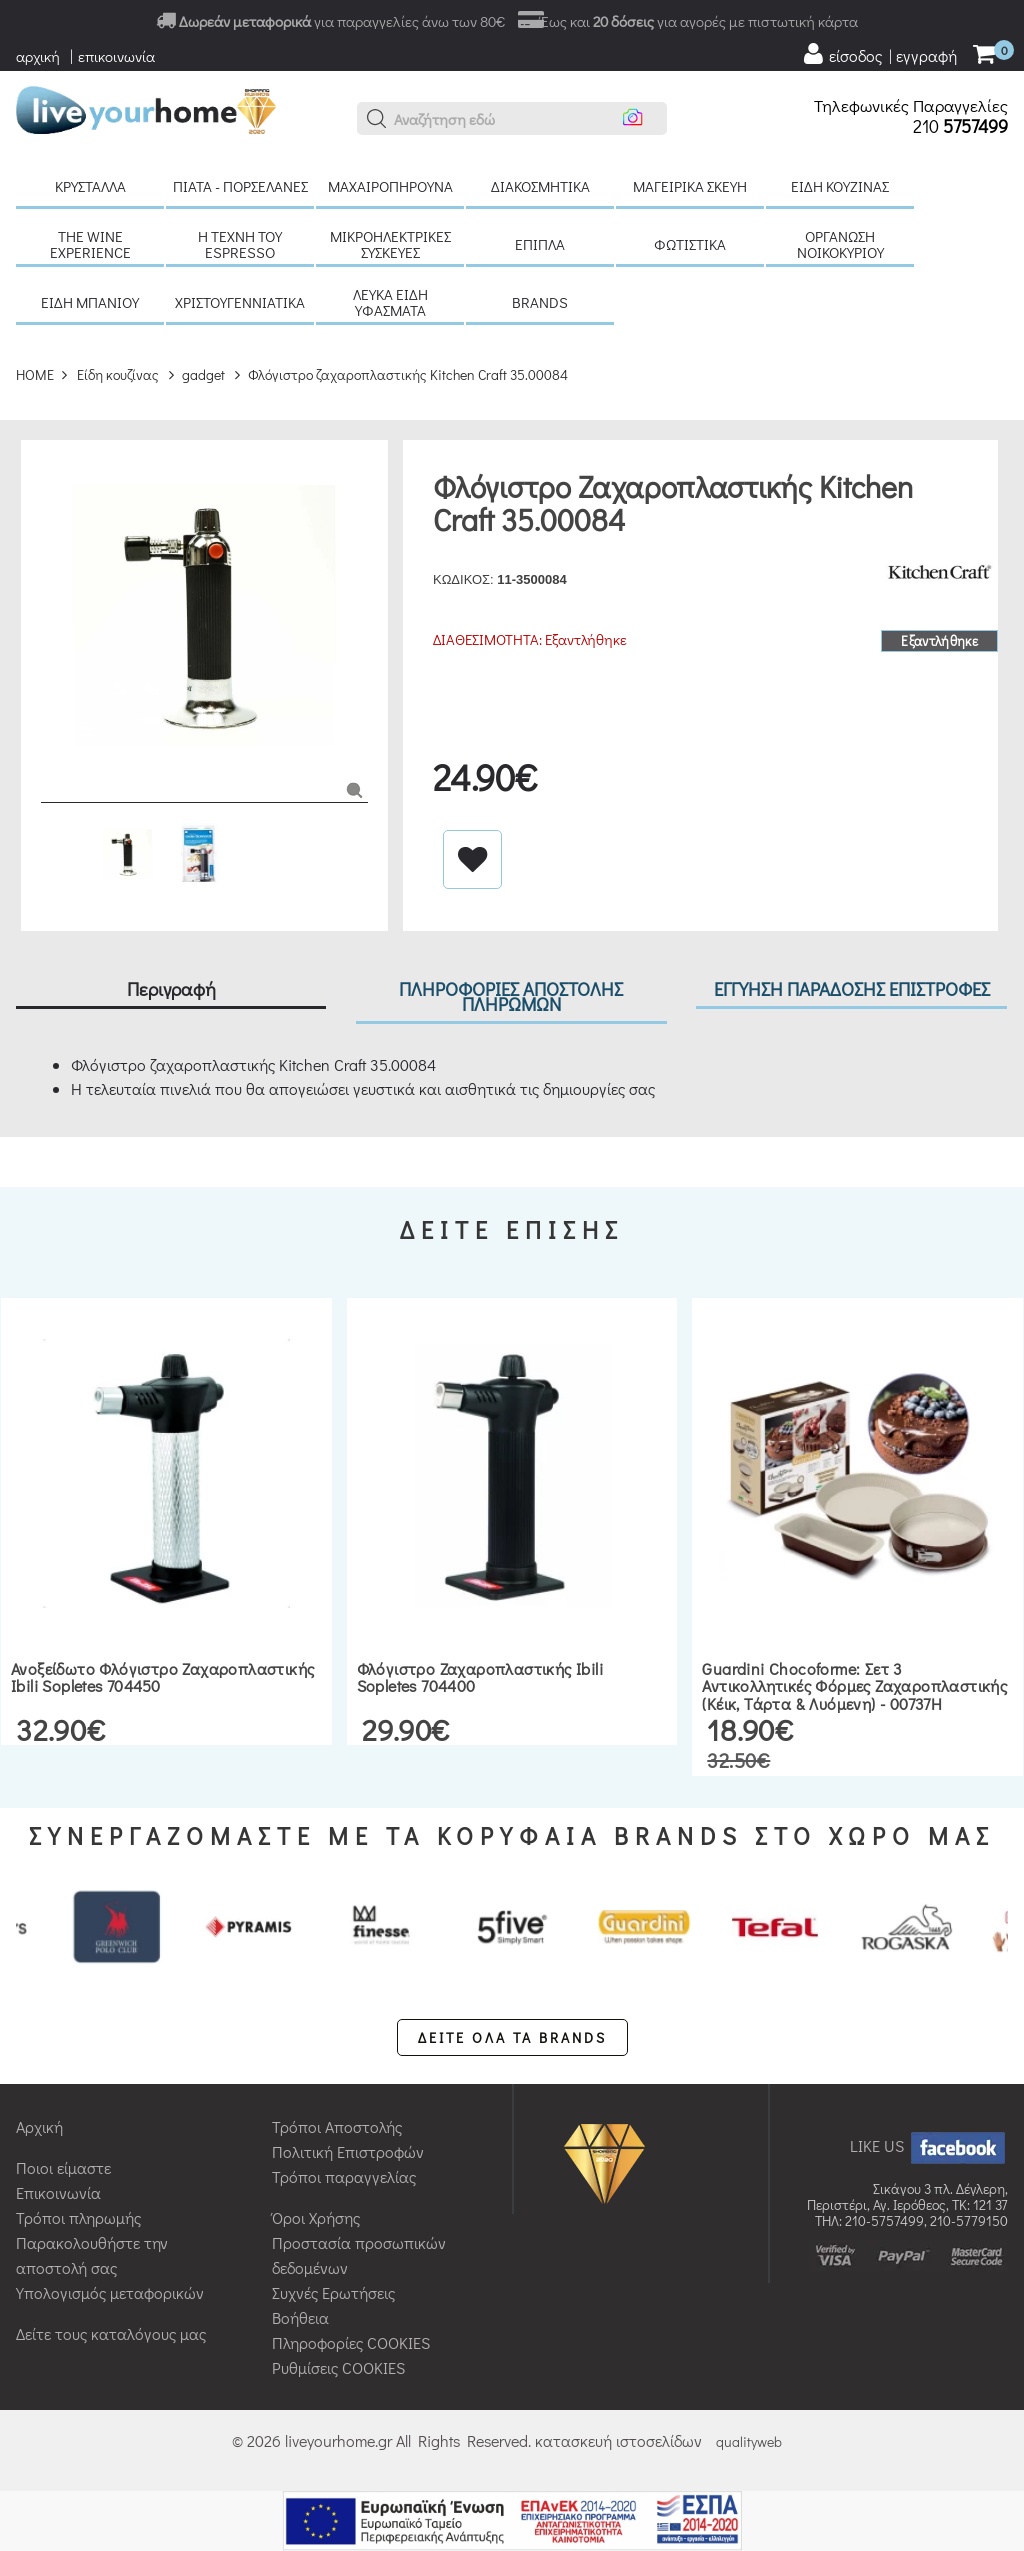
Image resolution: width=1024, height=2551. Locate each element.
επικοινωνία (116, 56)
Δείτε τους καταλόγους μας (111, 2333)
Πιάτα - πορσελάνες (240, 186)
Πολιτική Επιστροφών (348, 2151)
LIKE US (929, 2145)
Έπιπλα (540, 244)
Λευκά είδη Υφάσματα (390, 302)
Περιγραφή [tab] (171, 988)
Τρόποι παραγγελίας (344, 2176)
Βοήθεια (300, 2317)
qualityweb (749, 2441)
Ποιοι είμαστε (63, 2167)
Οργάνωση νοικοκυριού (840, 244)
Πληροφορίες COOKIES (351, 2342)
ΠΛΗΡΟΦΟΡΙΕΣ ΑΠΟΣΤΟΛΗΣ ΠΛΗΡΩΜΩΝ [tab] (511, 996)
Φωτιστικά (690, 244)
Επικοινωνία (58, 2192)
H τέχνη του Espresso (240, 244)
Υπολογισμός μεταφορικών (110, 2292)
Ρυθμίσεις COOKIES (338, 2367)
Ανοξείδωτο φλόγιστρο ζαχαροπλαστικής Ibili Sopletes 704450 (162, 1677)
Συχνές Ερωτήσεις (333, 2292)
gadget (203, 374)
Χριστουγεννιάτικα (240, 302)
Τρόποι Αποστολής (337, 2126)
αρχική (38, 56)
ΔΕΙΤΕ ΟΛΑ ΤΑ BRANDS (512, 2037)
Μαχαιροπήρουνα (390, 186)
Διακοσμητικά (540, 186)
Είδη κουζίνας (840, 186)
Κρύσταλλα (90, 186)
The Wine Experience (90, 244)
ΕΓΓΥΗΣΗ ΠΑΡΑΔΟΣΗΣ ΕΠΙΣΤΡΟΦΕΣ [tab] (852, 988)
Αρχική (39, 2126)
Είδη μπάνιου (90, 302)
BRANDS (540, 302)
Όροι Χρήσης (316, 2217)
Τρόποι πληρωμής (78, 2217)
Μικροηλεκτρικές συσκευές (390, 244)
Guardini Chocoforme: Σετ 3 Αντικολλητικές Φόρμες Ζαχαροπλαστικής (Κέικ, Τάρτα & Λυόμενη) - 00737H (854, 1686)
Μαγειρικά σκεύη (690, 186)
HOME (35, 374)
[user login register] (879, 54)
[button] (377, 119)
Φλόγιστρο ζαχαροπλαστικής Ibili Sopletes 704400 (480, 1677)
